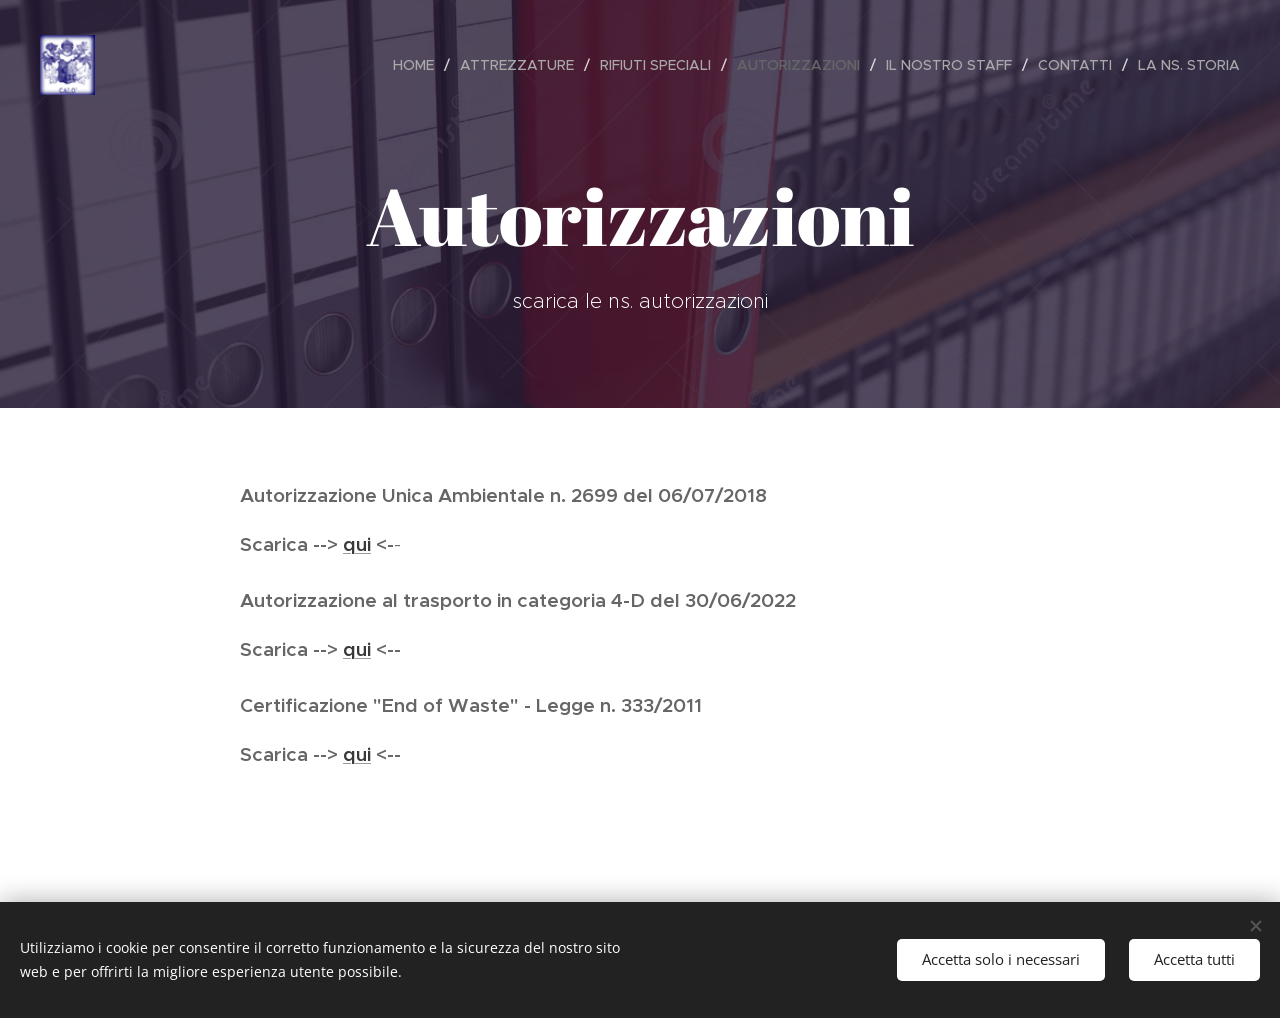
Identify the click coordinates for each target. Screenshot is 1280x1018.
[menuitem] (419, 65)
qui (357, 544)
